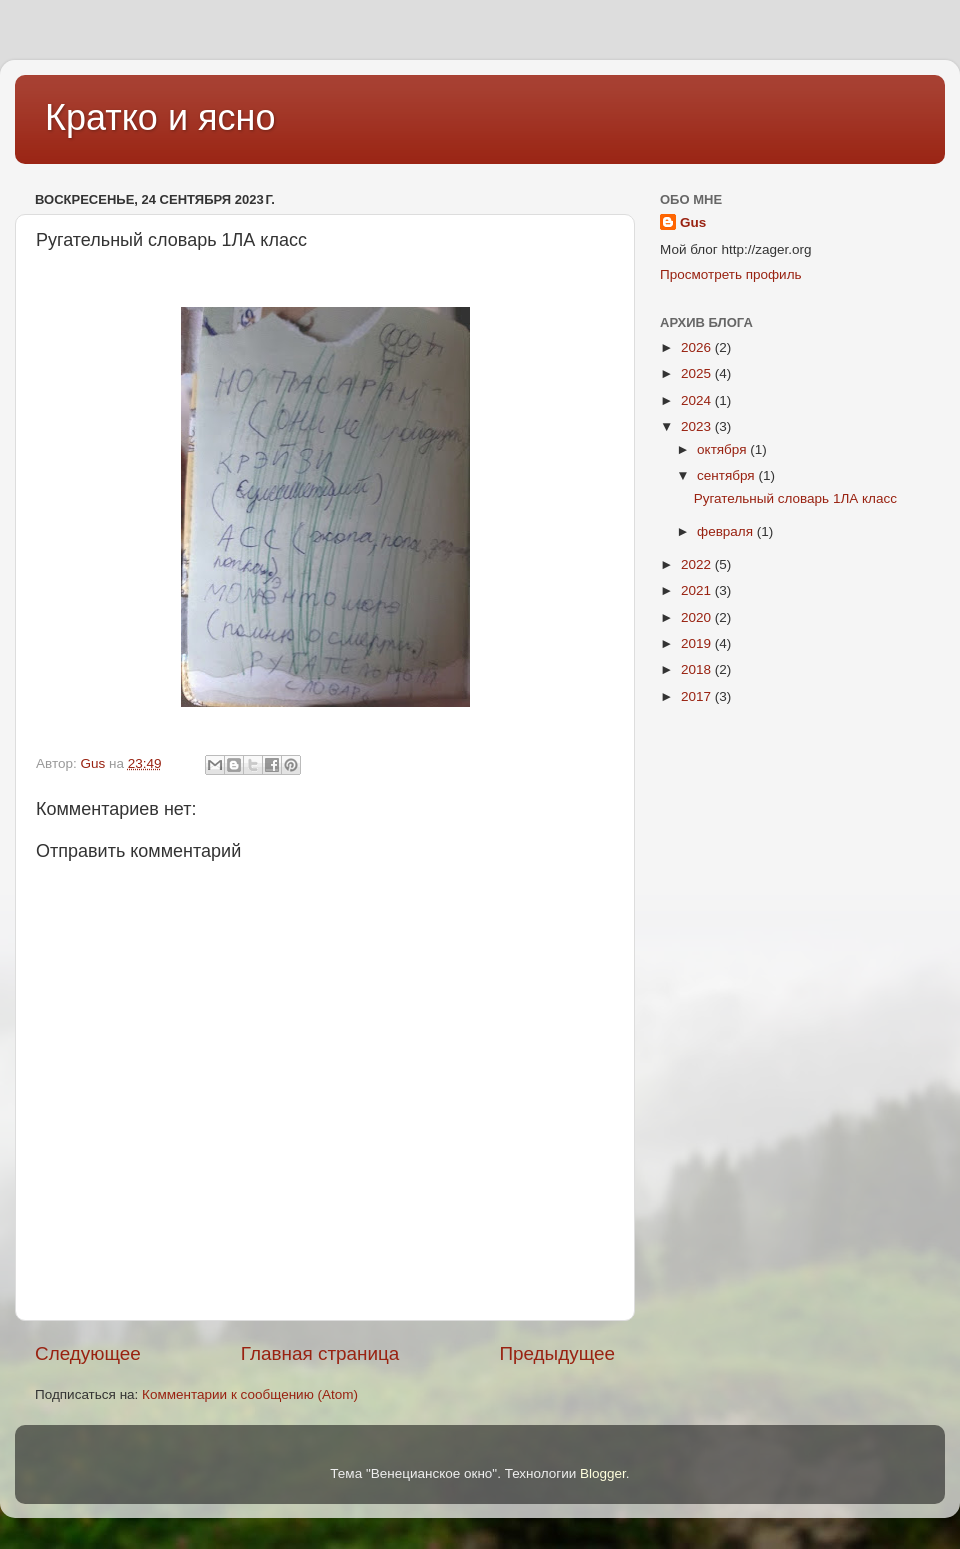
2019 (698, 643)
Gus (693, 222)
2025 (698, 373)
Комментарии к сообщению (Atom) (250, 1394)
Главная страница (320, 1353)
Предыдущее (557, 1353)
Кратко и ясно (160, 117)
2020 (698, 617)
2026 (698, 347)
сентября (727, 475)
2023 (698, 426)
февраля (727, 531)
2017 (698, 696)
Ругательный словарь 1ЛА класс (795, 498)
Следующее (88, 1353)
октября (723, 449)
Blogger (603, 1473)
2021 (698, 590)
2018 (698, 669)
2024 (698, 400)
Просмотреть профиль (731, 274)
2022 (698, 564)
